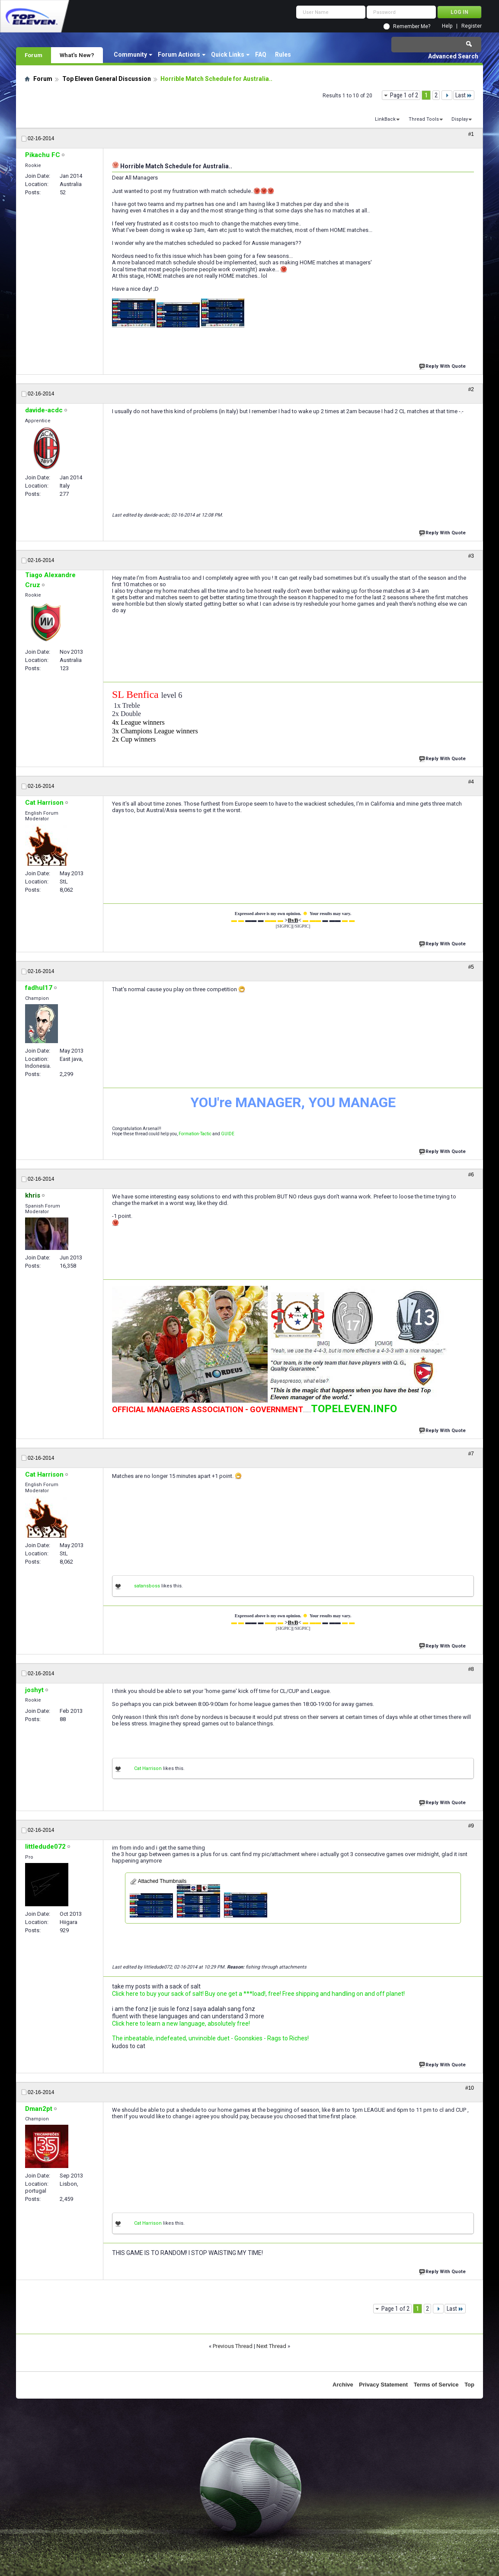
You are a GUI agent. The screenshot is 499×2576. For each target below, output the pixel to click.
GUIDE (227, 1133)
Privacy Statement (383, 2384)
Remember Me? (411, 26)
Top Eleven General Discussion (106, 78)
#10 (469, 2088)
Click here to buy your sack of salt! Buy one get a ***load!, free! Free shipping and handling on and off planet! (258, 1993)
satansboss (147, 1586)
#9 (471, 1826)
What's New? (77, 54)
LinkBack (385, 119)
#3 (471, 556)
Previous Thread (233, 2346)
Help (447, 26)
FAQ (260, 54)
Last (463, 95)
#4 (471, 782)
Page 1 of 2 (404, 95)
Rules (283, 54)
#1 (471, 134)
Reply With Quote (443, 365)
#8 (471, 1669)
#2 (471, 389)
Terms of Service (436, 2384)
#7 (471, 1454)
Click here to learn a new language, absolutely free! (181, 2023)
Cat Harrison (148, 1768)
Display (459, 119)
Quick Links (227, 54)
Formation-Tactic (195, 1133)
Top (469, 2384)
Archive (343, 2384)
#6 (471, 1175)
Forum (33, 54)
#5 (471, 967)
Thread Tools (424, 119)
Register (471, 26)
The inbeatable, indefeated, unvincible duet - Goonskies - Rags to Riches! (210, 2038)
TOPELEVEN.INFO (354, 1409)
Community (130, 54)
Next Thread (271, 2346)
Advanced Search (453, 56)
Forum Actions (179, 54)
